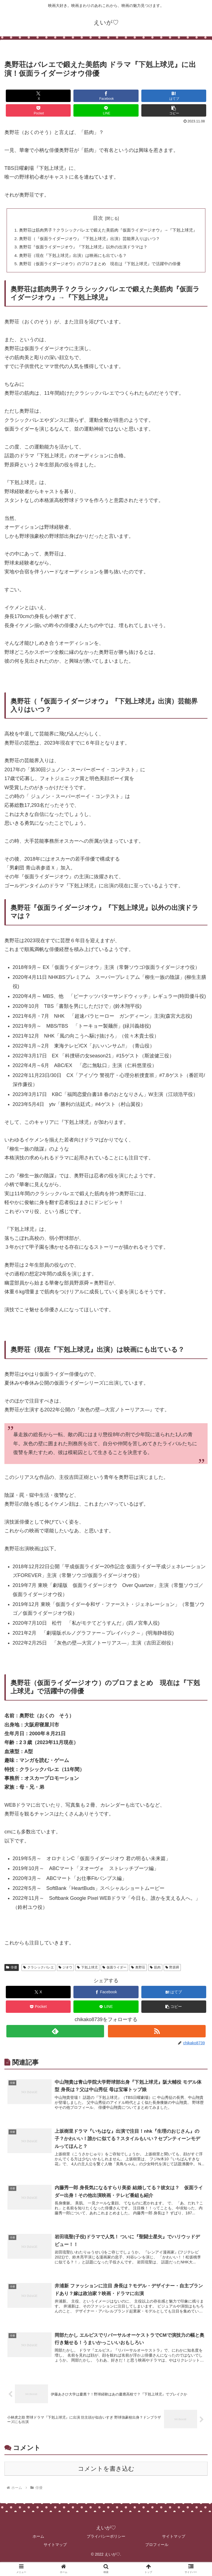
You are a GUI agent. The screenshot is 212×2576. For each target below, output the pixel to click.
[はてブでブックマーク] (173, 96)
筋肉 (155, 1978)
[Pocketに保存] (38, 110)
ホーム (38, 2550)
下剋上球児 (87, 1978)
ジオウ (66, 1978)
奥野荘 (138, 1978)
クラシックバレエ (38, 1978)
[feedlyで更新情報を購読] (55, 2042)
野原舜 (172, 1978)
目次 (98, 218)
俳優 (11, 1978)
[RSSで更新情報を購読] (156, 2042)
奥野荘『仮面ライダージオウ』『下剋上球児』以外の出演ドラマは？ (85, 256)
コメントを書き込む (106, 2482)
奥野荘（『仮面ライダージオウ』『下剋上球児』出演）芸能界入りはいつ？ (92, 247)
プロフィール (156, 2558)
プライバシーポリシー (106, 2550)
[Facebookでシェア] (106, 96)
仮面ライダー (114, 1978)
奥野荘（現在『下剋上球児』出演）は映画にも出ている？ (74, 265)
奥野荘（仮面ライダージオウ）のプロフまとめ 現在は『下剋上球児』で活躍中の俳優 (103, 274)
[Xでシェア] (38, 96)
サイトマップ (173, 2550)
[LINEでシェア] (106, 110)
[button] (173, 110)
